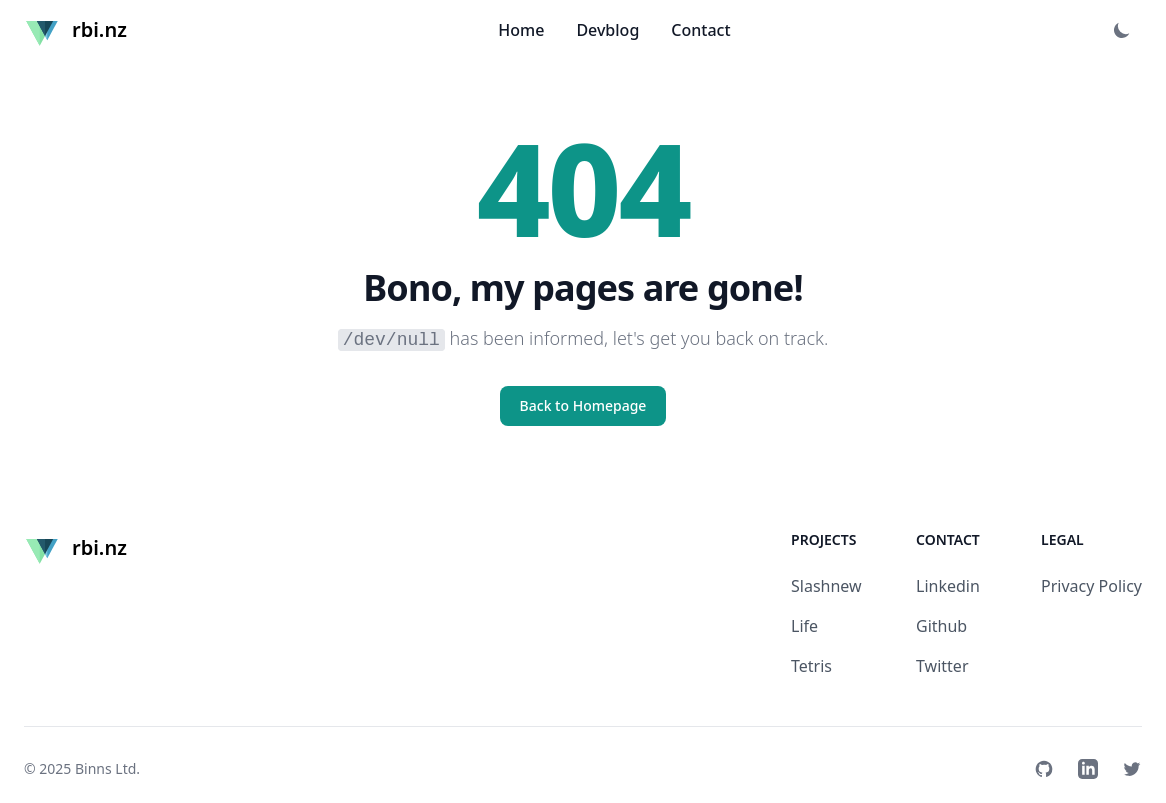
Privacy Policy (1091, 586)
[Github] (1044, 769)
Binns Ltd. (107, 768)
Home (521, 30)
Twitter (942, 666)
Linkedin (948, 586)
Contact (700, 30)
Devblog (607, 30)
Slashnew (826, 586)
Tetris (811, 666)
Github (941, 626)
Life (804, 626)
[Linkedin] (1088, 769)
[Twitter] (1132, 769)
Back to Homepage (583, 405)
